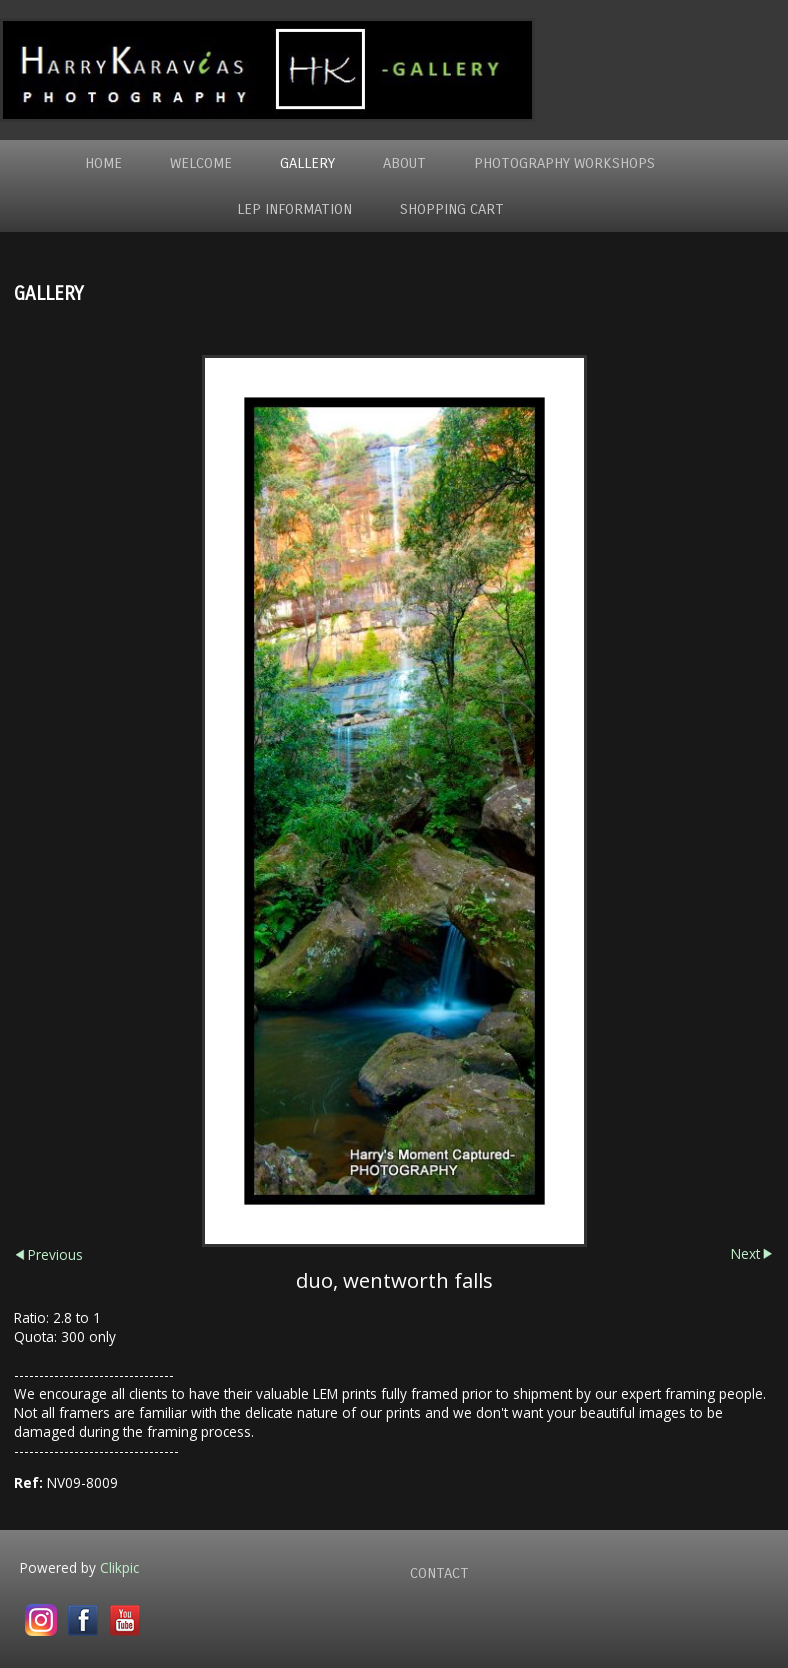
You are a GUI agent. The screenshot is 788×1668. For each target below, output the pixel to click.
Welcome (201, 163)
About (404, 163)
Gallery (307, 163)
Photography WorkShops (564, 163)
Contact (439, 1573)
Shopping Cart (452, 209)
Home (103, 163)
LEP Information (294, 209)
